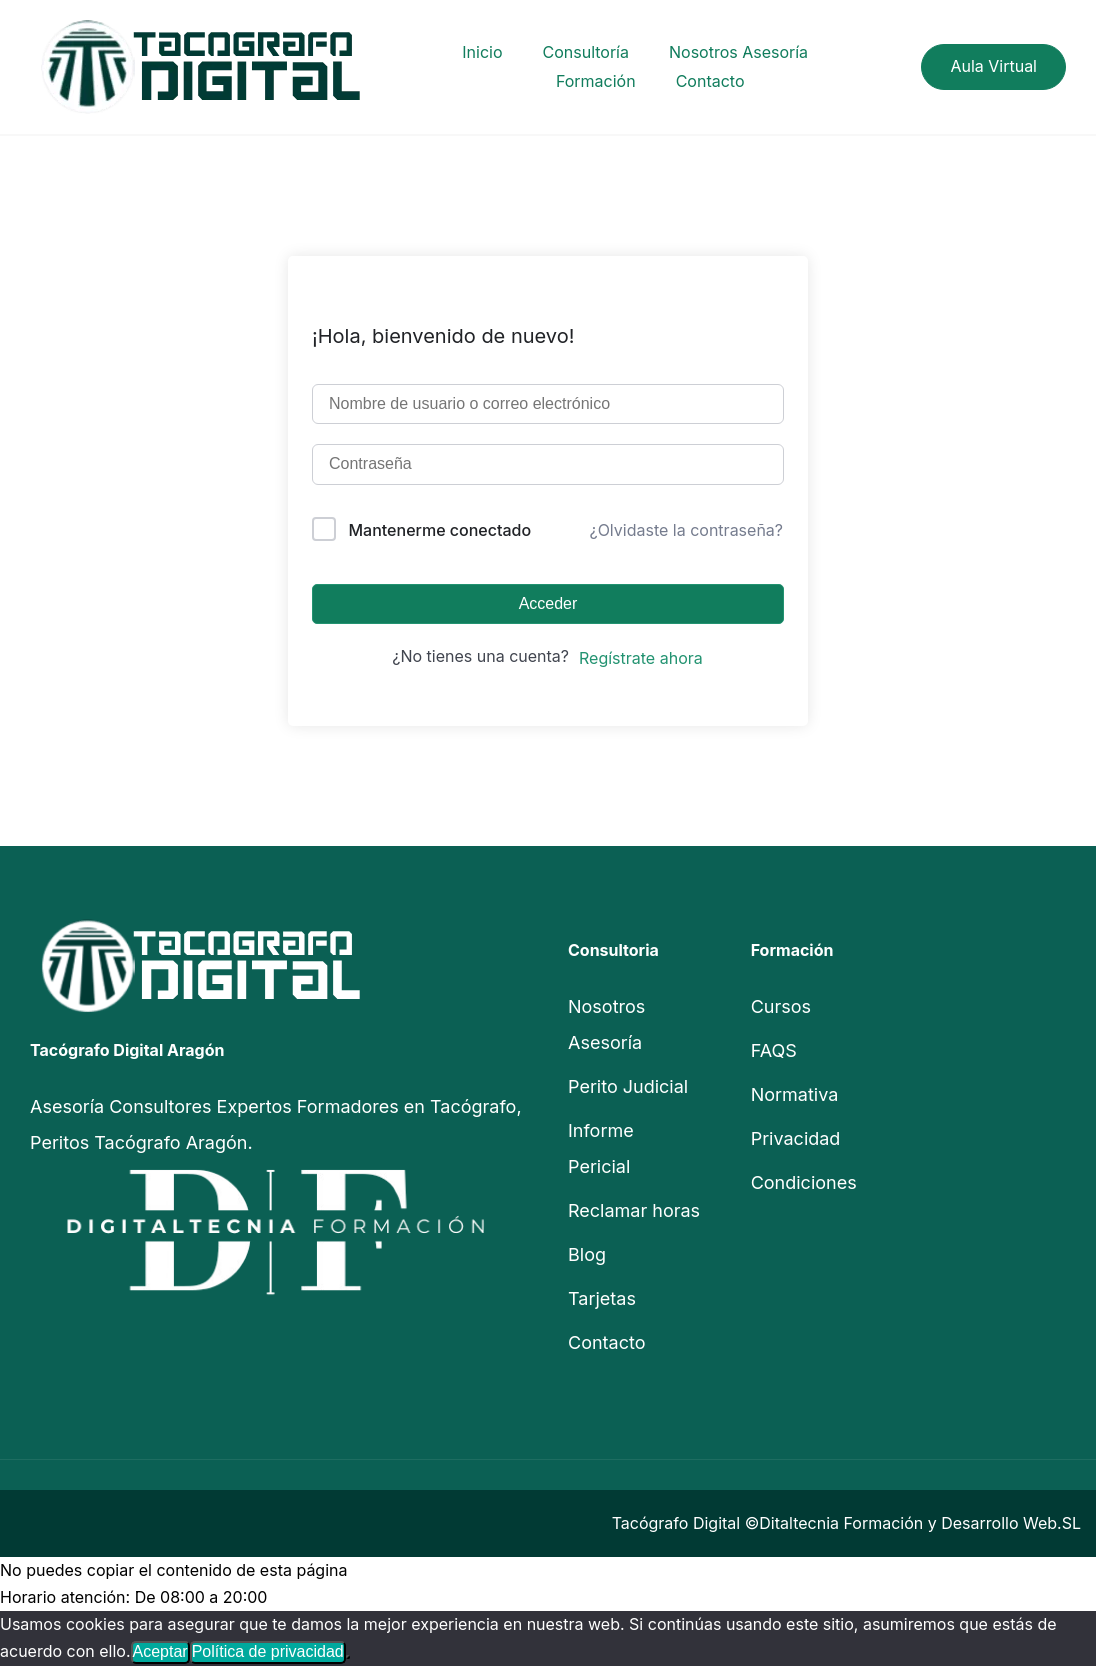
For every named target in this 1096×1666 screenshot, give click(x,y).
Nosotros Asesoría (738, 52)
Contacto (710, 81)
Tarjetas (602, 1298)
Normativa (795, 1094)
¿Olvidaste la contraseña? (686, 530)
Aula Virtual (993, 66)
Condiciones (804, 1182)
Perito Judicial (628, 1086)
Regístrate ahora (641, 658)
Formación (596, 81)
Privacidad (796, 1138)
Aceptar (160, 1651)
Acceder (548, 603)
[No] (348, 1657)
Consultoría (586, 52)
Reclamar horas (634, 1210)
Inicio (482, 52)
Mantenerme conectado (440, 530)
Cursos (781, 1006)
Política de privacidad (268, 1651)
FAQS (774, 1050)
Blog (587, 1254)
